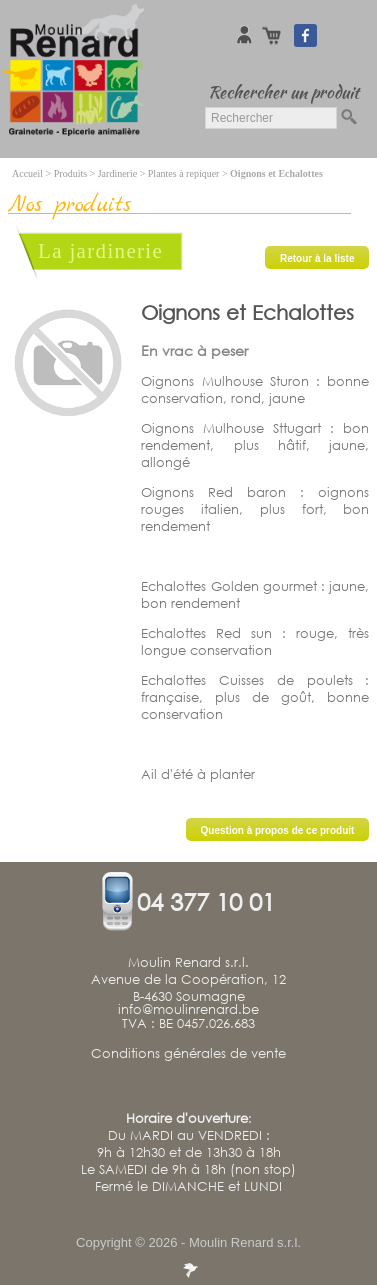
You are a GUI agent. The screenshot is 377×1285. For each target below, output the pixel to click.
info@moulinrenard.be (188, 1010)
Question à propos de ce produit (278, 830)
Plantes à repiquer (184, 173)
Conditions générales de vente (188, 1054)
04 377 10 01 (206, 901)
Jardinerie (117, 173)
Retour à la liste (317, 258)
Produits (70, 173)
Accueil (27, 173)
